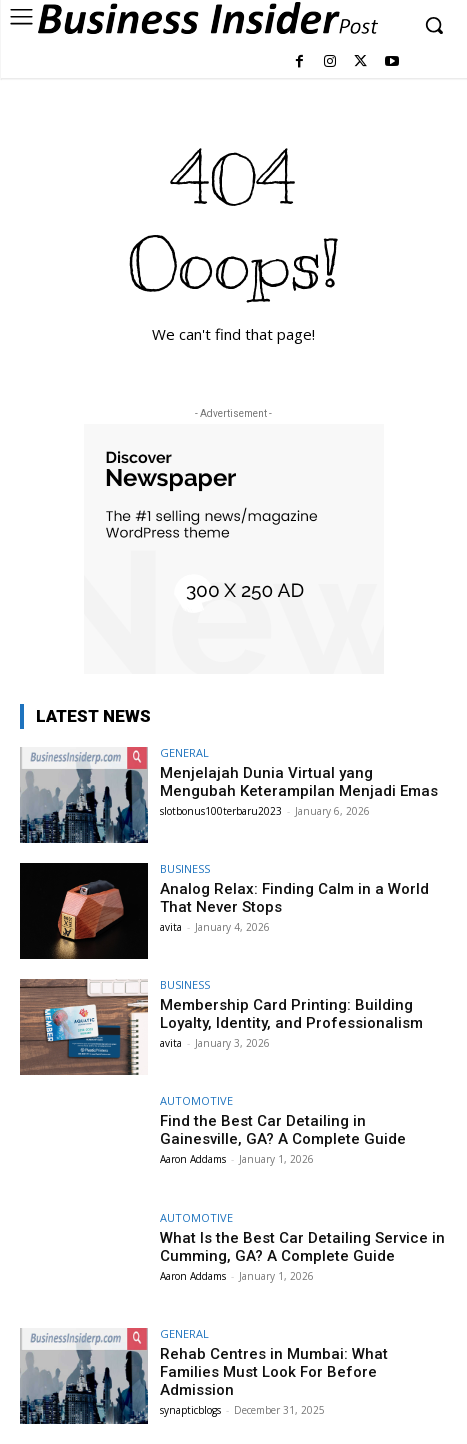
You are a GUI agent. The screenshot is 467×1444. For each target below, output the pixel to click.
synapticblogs (190, 1410)
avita (171, 927)
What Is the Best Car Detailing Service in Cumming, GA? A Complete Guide (302, 1247)
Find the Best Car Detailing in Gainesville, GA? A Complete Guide (283, 1130)
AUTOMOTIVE (196, 1100)
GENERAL (184, 752)
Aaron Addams (193, 1159)
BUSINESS (185, 868)
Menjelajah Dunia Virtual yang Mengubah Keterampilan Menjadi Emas (299, 782)
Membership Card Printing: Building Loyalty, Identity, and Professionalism (291, 1014)
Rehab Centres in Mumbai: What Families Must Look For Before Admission (274, 1372)
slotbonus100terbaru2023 (221, 811)
